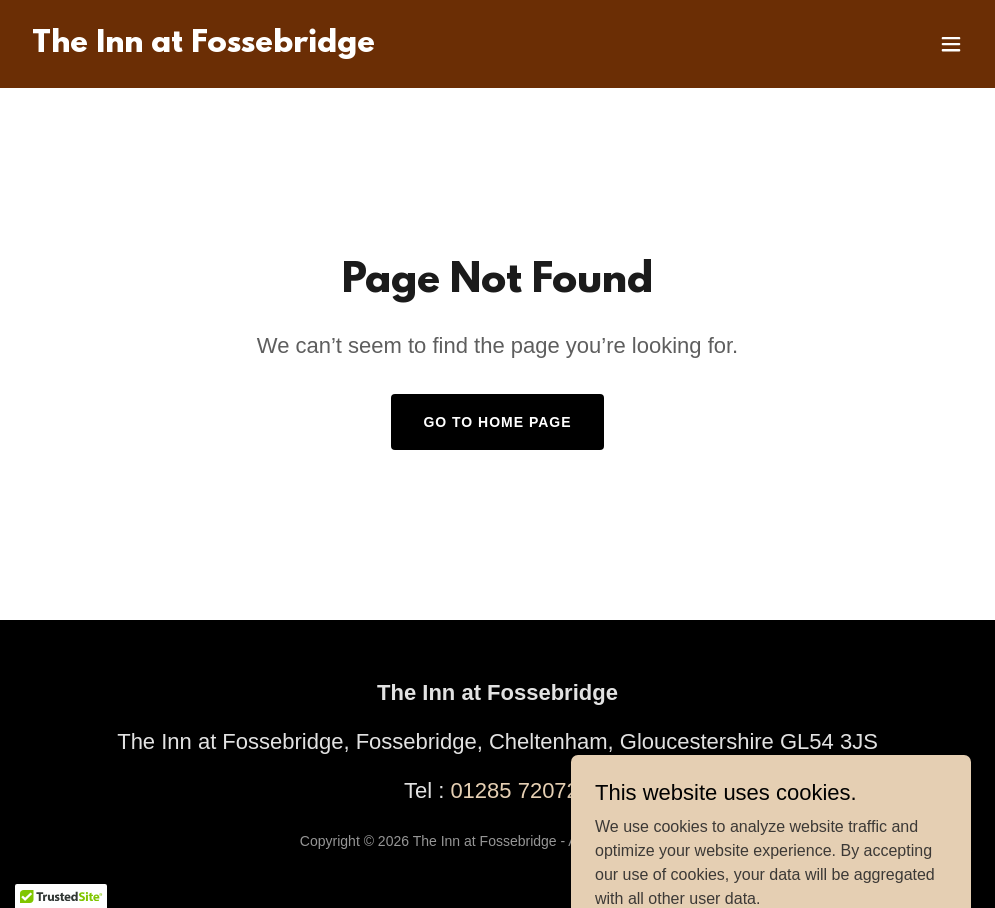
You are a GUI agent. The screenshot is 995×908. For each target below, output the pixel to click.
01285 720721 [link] (520, 790)
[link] (203, 46)
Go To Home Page (497, 422)
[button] (951, 44)
